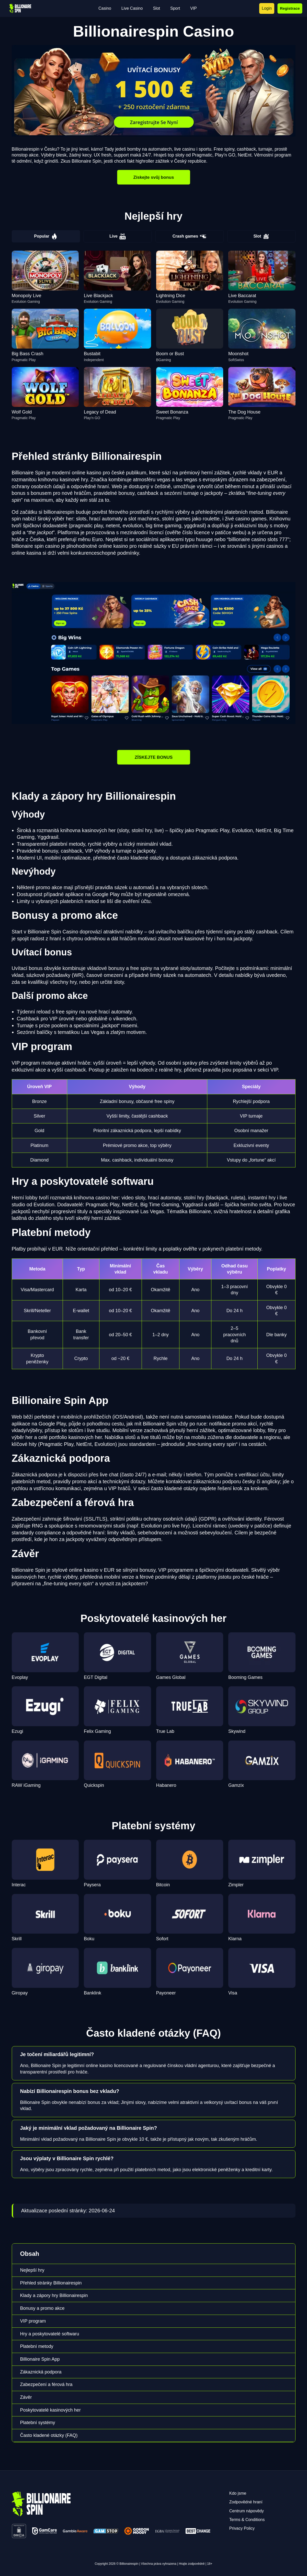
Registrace (289, 8)
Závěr (26, 2397)
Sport (175, 8)
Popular (46, 236)
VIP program (33, 2321)
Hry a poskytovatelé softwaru (49, 2333)
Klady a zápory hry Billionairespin (54, 2295)
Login (267, 8)
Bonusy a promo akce (42, 2308)
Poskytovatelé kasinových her (50, 2410)
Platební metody (36, 2346)
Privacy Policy (242, 2528)
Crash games (190, 236)
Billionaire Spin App (40, 2359)
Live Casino (132, 8)
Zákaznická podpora (41, 2371)
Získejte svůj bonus (153, 177)
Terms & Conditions (247, 2519)
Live (117, 236)
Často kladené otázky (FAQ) (49, 2435)
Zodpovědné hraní (246, 2502)
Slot (156, 8)
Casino (104, 8)
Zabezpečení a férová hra (46, 2384)
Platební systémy (37, 2422)
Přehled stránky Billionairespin (51, 2282)
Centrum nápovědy (246, 2511)
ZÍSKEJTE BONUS (154, 757)
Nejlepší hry (32, 2270)
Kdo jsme (237, 2493)
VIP (193, 8)
